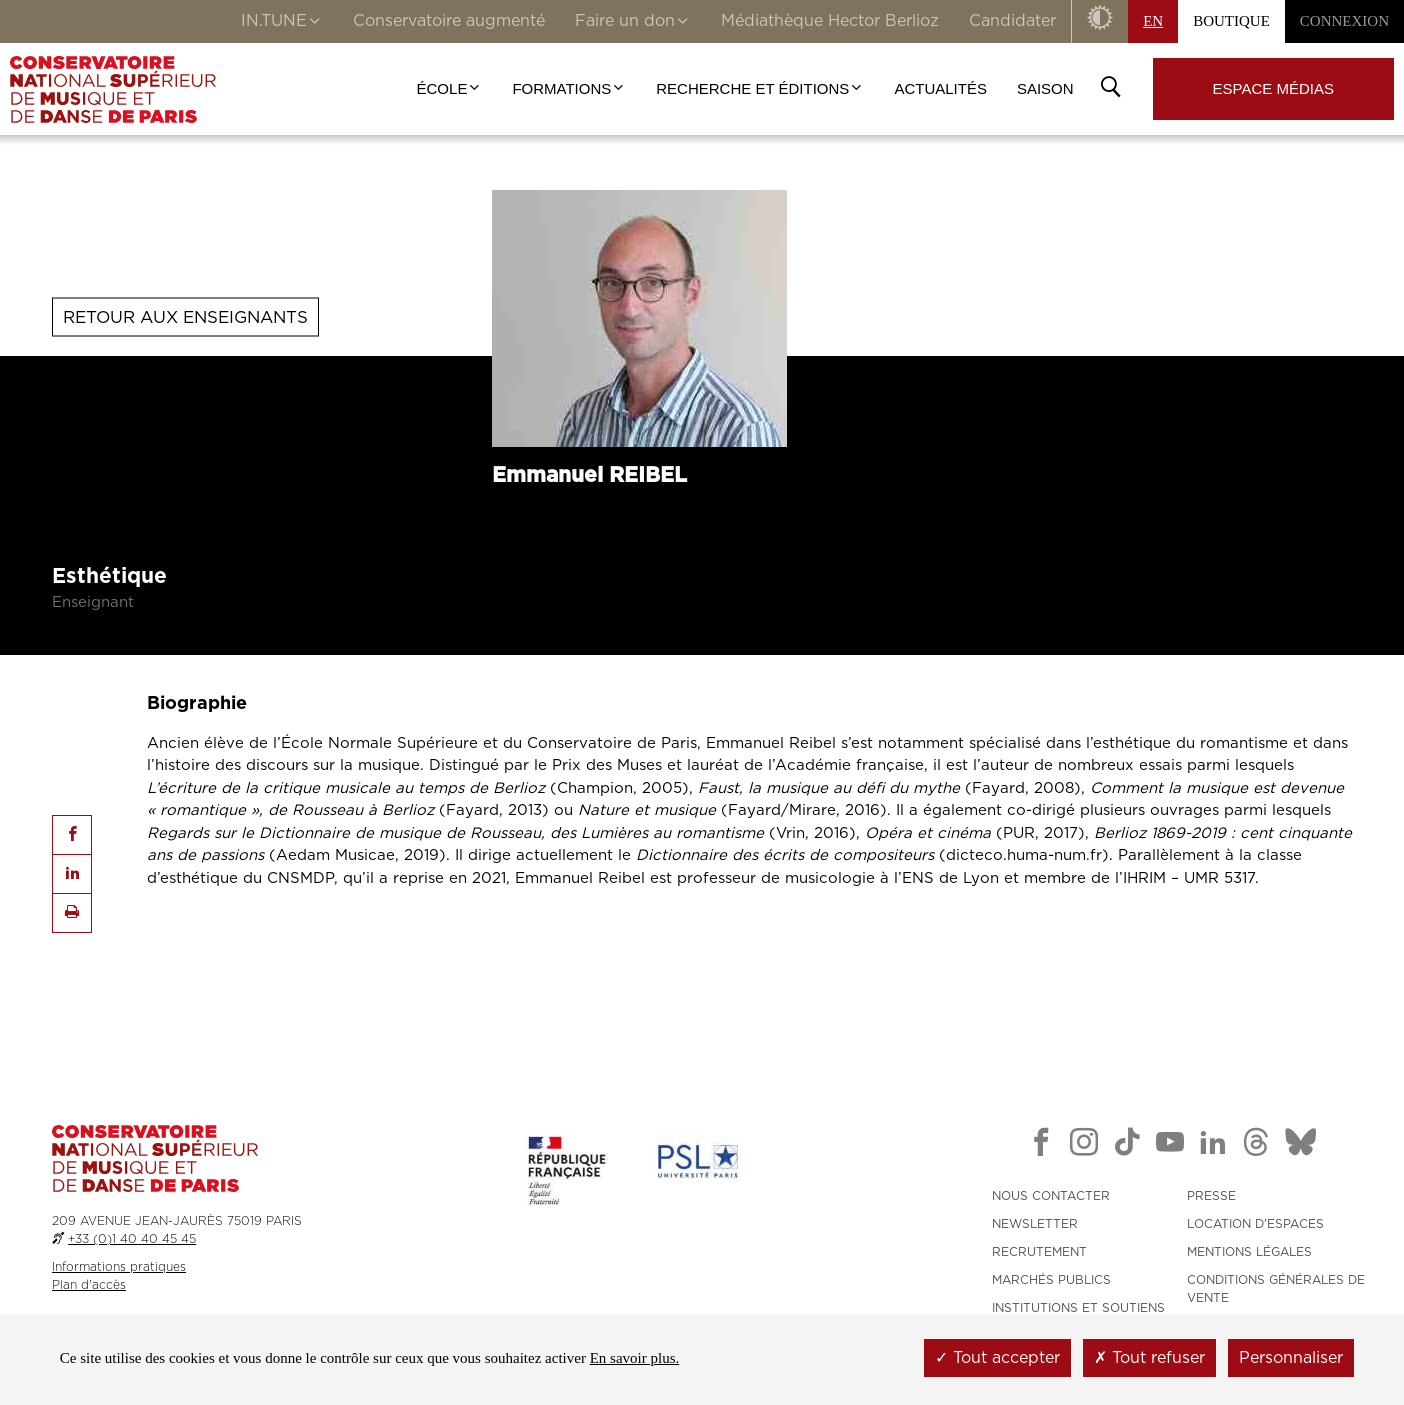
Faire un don (633, 23)
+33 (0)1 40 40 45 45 (132, 1239)
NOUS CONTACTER (1051, 1196)
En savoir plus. (635, 1358)
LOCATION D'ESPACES (1255, 1224)
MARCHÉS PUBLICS (1051, 1280)
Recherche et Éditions (760, 88)
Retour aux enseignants (185, 316)
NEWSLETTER (1035, 1224)
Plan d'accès (89, 1285)
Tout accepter (997, 1358)
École (450, 88)
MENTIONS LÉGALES (1249, 1252)
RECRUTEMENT (1039, 1252)
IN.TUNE (282, 23)
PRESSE (1211, 1196)
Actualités (940, 88)
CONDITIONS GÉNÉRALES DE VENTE (1276, 1289)
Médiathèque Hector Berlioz (830, 21)
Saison (1045, 88)
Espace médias (1273, 88)
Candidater (1012, 21)
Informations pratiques (119, 1267)
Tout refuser (1149, 1358)
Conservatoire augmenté (449, 21)
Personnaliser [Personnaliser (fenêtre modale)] (1291, 1358)
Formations (569, 88)
